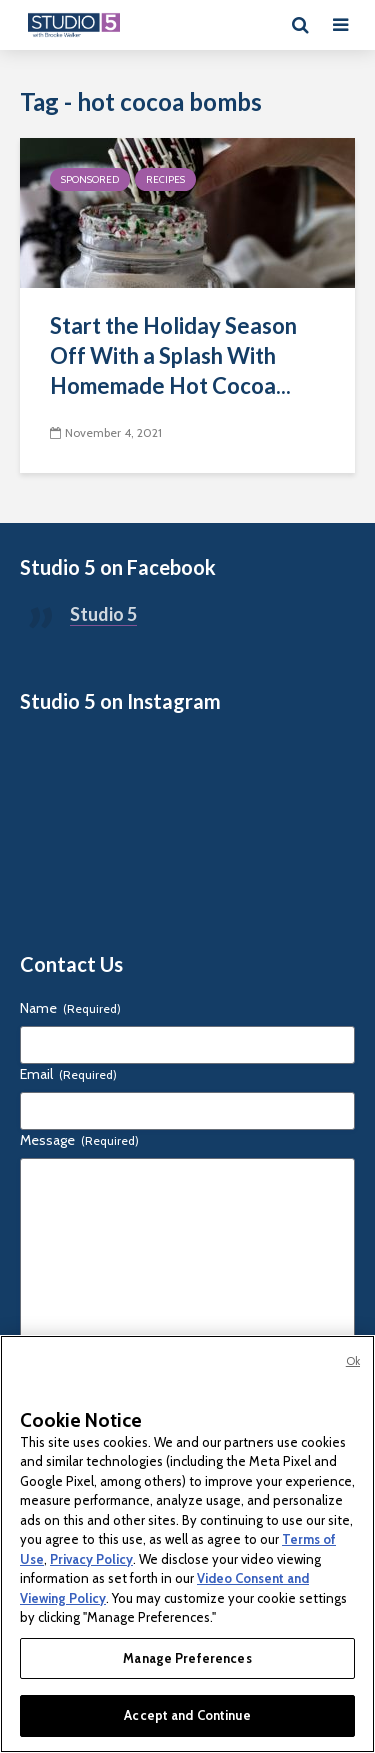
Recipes (165, 179)
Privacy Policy (91, 1559)
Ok (353, 1361)
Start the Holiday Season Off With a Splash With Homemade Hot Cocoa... (173, 355)
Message (79, 1140)
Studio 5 (103, 614)
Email (68, 1074)
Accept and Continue (187, 1715)
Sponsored (90, 179)
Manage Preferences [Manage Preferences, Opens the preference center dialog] (187, 1658)
